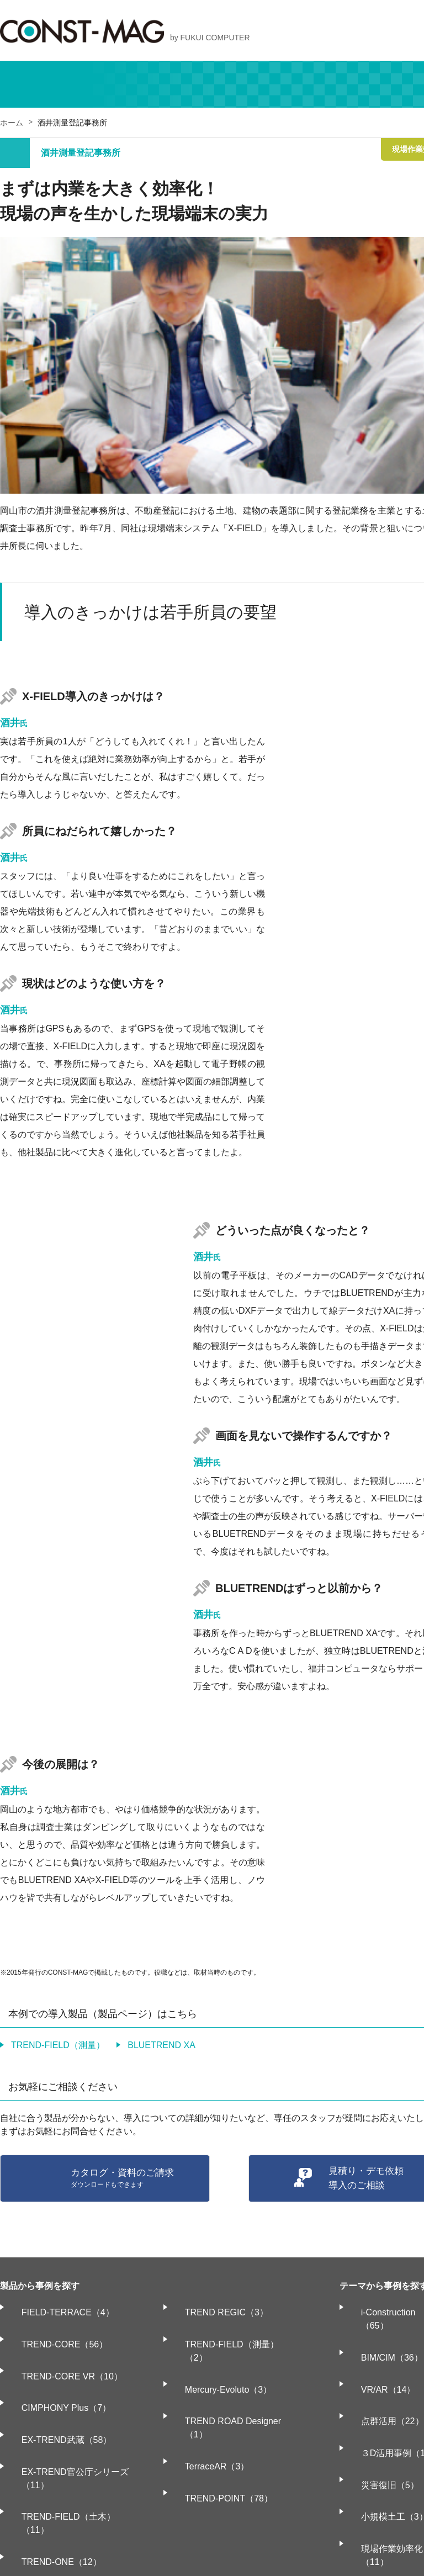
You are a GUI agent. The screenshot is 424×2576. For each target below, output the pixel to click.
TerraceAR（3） (205, 2393)
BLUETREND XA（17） (59, 2479)
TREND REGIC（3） (215, 2307)
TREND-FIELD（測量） (58, 2045)
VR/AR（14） (378, 2350)
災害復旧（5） (380, 2415)
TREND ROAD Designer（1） (232, 2372)
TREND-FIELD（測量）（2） (231, 2329)
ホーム (11, 122)
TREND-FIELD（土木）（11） (71, 2436)
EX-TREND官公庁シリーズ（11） (78, 2415)
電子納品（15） (382, 2514)
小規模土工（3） (384, 2436)
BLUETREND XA (161, 2045)
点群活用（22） (382, 2372)
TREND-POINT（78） (217, 2415)
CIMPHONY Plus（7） (55, 2372)
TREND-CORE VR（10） (61, 2350)
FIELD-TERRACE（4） (57, 2307)
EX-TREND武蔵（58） (56, 2393)
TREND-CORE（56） (54, 2329)
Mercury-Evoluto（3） (216, 2350)
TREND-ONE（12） (51, 2458)
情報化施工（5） (384, 2493)
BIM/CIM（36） (381, 2329)
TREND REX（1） (47, 2501)
